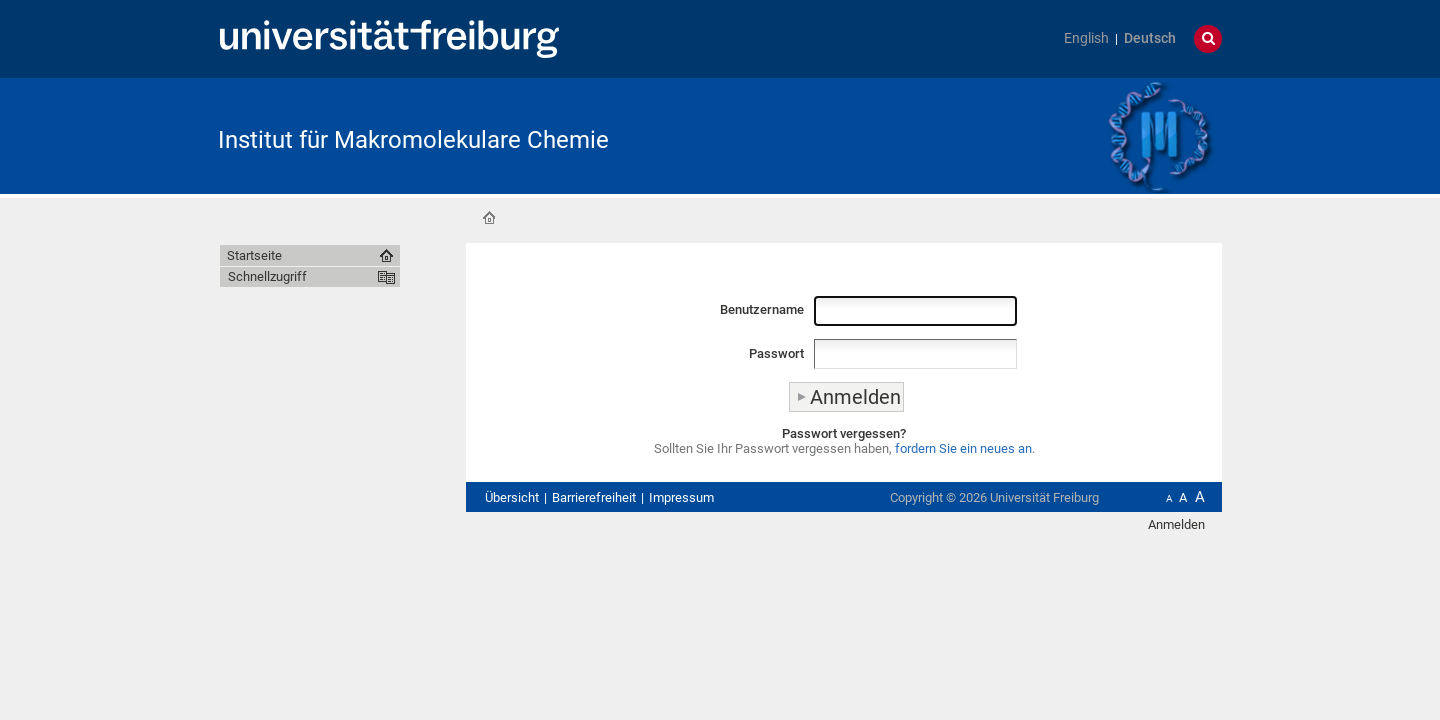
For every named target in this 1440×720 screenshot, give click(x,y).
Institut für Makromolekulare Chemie (413, 140)
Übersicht (512, 497)
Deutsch (1150, 38)
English (1086, 38)
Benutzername (762, 309)
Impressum (681, 497)
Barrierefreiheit (594, 497)
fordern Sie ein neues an (963, 448)
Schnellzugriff (267, 276)
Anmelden (1176, 524)
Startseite (489, 218)
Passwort (776, 353)
